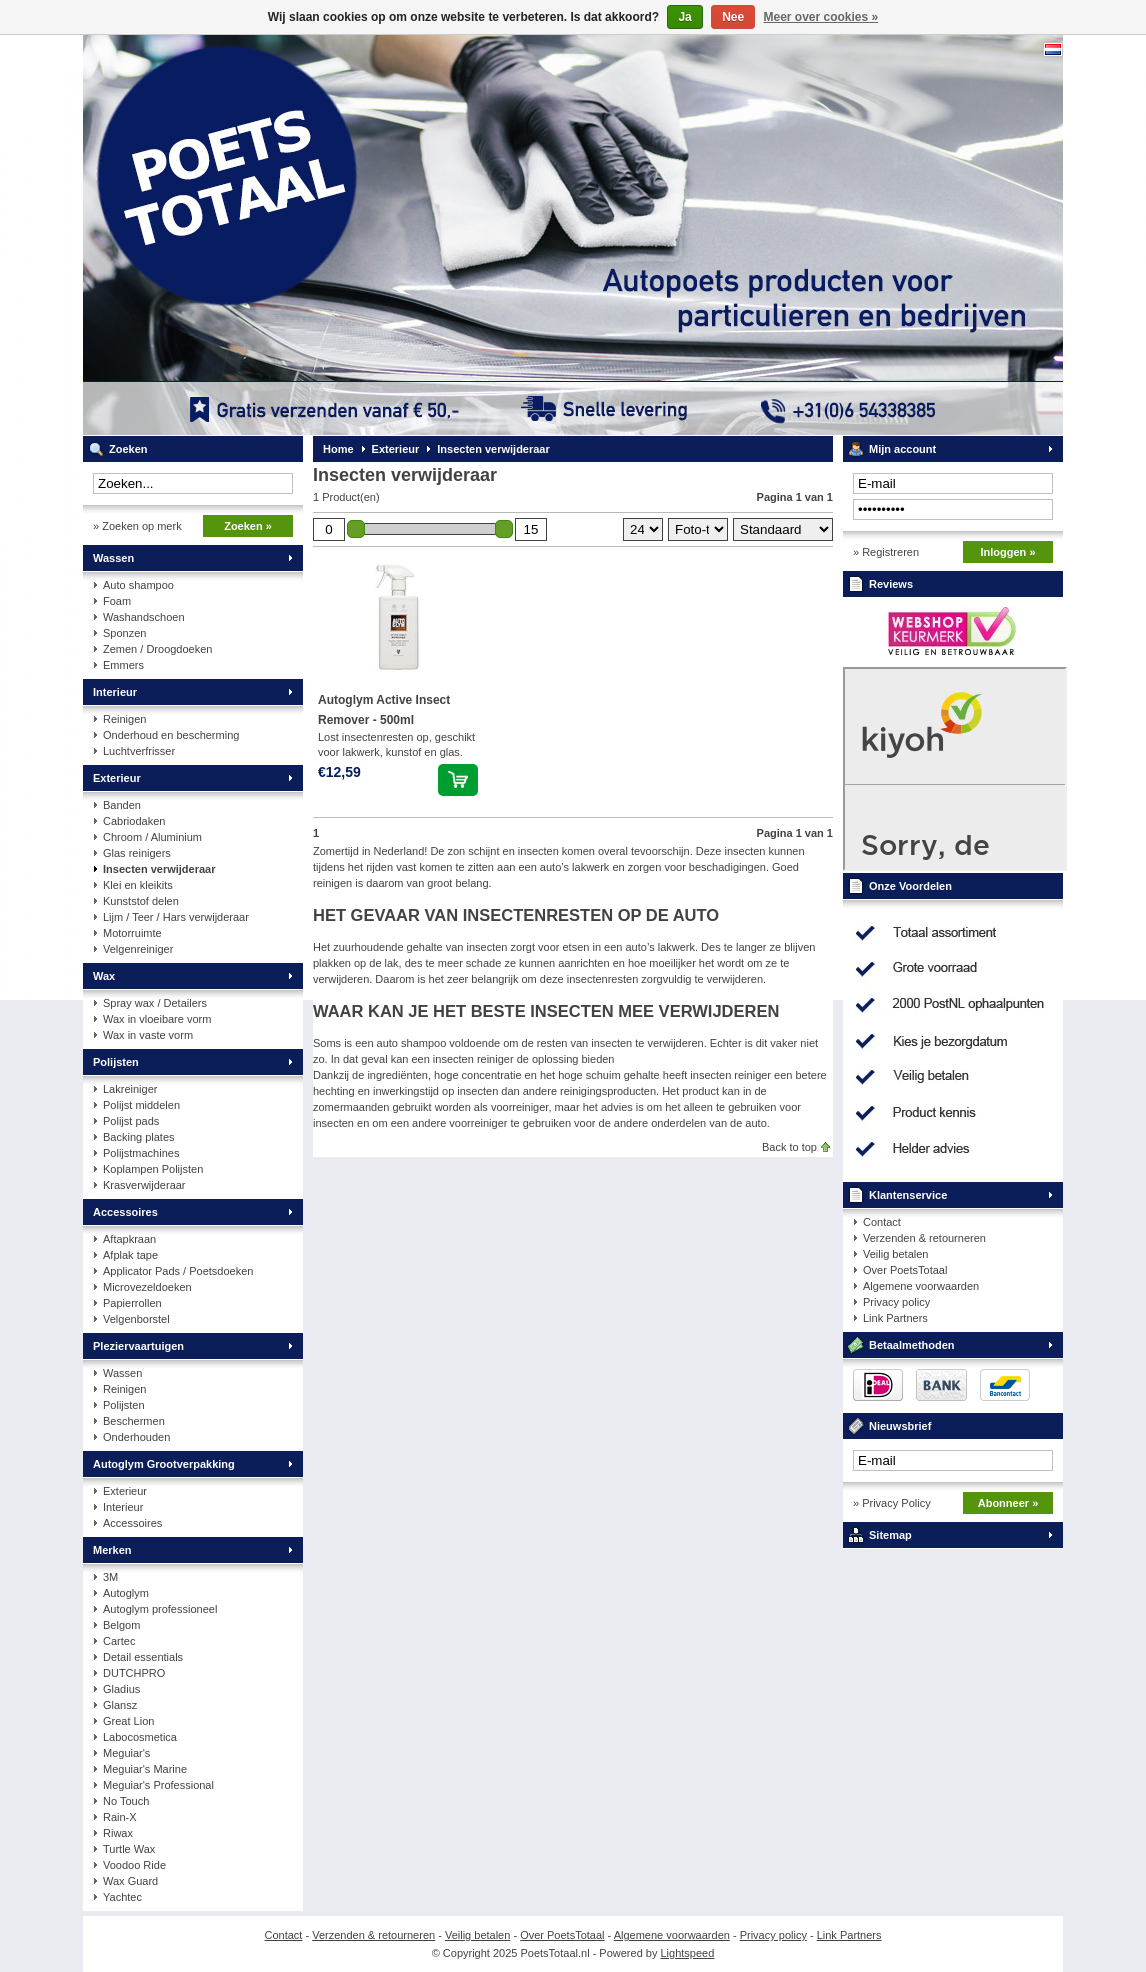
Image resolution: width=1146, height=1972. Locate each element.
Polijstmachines (141, 1153)
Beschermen (134, 1421)
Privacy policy (896, 1302)
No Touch (126, 1801)
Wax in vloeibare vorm (157, 1019)
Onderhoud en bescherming (171, 735)
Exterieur (117, 778)
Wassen (113, 558)
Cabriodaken (134, 821)
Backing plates (139, 1137)
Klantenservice (908, 1195)
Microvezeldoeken (147, 1287)
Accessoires (125, 1212)
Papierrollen (132, 1303)
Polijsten (116, 1062)
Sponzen (124, 633)
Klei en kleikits (138, 885)
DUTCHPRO (134, 1673)
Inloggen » (1008, 552)
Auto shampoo (138, 585)
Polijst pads (131, 1121)
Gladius (121, 1689)
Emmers (123, 665)
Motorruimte (132, 933)
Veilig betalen (895, 1254)
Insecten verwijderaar (159, 869)
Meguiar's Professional (158, 1785)
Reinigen (124, 719)
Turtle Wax (129, 1849)
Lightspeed (688, 1953)
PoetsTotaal (348, 235)
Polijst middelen (141, 1105)
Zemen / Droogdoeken (157, 649)
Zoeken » (248, 526)
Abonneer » (1008, 1503)
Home (338, 449)
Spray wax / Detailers (155, 1003)
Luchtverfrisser (139, 751)
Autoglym (126, 1593)
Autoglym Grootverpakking (164, 1464)
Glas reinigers (137, 853)
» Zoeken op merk (137, 526)
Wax (104, 976)
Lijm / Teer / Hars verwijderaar (176, 917)
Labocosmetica (140, 1737)
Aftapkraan (129, 1239)
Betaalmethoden (912, 1345)
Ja (684, 17)
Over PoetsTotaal (905, 1270)
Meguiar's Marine (145, 1769)
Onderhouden (136, 1437)
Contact (882, 1222)
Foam (117, 601)
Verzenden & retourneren (924, 1238)
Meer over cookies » (821, 17)
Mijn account (902, 449)
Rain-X (120, 1817)
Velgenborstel (136, 1319)
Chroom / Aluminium (152, 837)
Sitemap (890, 1535)
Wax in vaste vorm (148, 1035)
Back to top (789, 1147)
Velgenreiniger (138, 949)
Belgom (121, 1625)
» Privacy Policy (892, 1503)
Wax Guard (130, 1881)
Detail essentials (143, 1657)
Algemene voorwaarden (921, 1286)
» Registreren (886, 552)
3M (110, 1577)
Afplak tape (130, 1255)
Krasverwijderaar (144, 1185)
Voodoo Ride (134, 1865)
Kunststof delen (141, 901)
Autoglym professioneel (160, 1609)
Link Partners (895, 1318)
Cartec (119, 1641)
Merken (112, 1550)
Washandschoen (144, 617)
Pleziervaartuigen (138, 1346)
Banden (122, 805)
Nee (733, 17)
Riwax (118, 1833)
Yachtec (122, 1897)
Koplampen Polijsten (153, 1169)
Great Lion (128, 1721)
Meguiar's (126, 1753)
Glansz (120, 1705)
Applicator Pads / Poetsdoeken (178, 1271)
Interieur (115, 692)
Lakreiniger (130, 1089)
